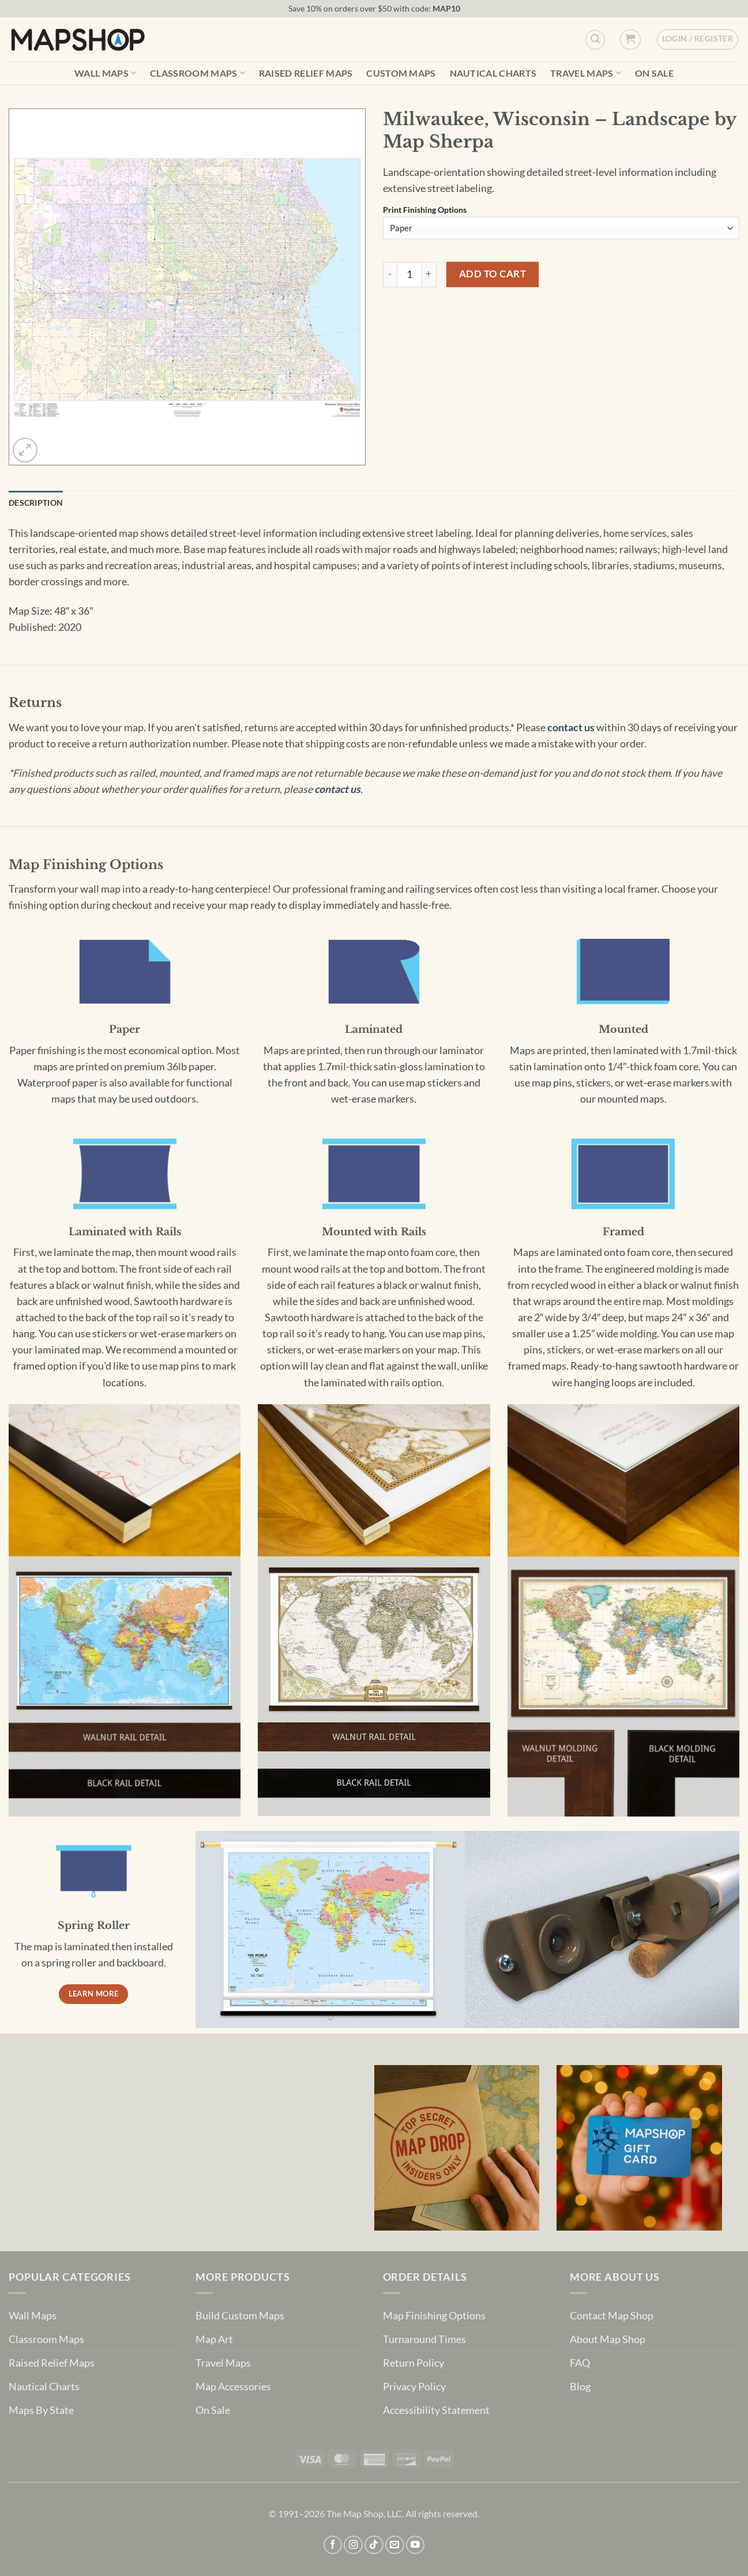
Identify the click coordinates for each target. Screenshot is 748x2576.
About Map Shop (607, 2339)
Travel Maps (585, 72)
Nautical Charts (493, 73)
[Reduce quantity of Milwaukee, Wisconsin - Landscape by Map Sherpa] (390, 274)
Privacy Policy (414, 2387)
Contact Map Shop (611, 2316)
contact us (571, 727)
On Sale (654, 73)
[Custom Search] (595, 40)
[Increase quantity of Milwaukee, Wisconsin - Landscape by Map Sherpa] (429, 274)
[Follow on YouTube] (415, 2545)
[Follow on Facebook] (333, 2545)
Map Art (214, 2339)
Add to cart (493, 274)
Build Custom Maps (240, 2316)
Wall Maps (105, 72)
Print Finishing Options (425, 210)
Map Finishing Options (434, 2316)
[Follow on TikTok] (374, 2545)
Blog (580, 2387)
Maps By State (41, 2410)
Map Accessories (233, 2387)
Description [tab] (36, 502)
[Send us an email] (394, 2545)
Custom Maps (401, 73)
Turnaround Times (424, 2339)
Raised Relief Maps (306, 73)
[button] (630, 39)
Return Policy (413, 2363)
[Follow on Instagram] (353, 2545)
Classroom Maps (197, 72)
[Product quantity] (409, 274)
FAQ (580, 2363)
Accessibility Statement (436, 2410)
